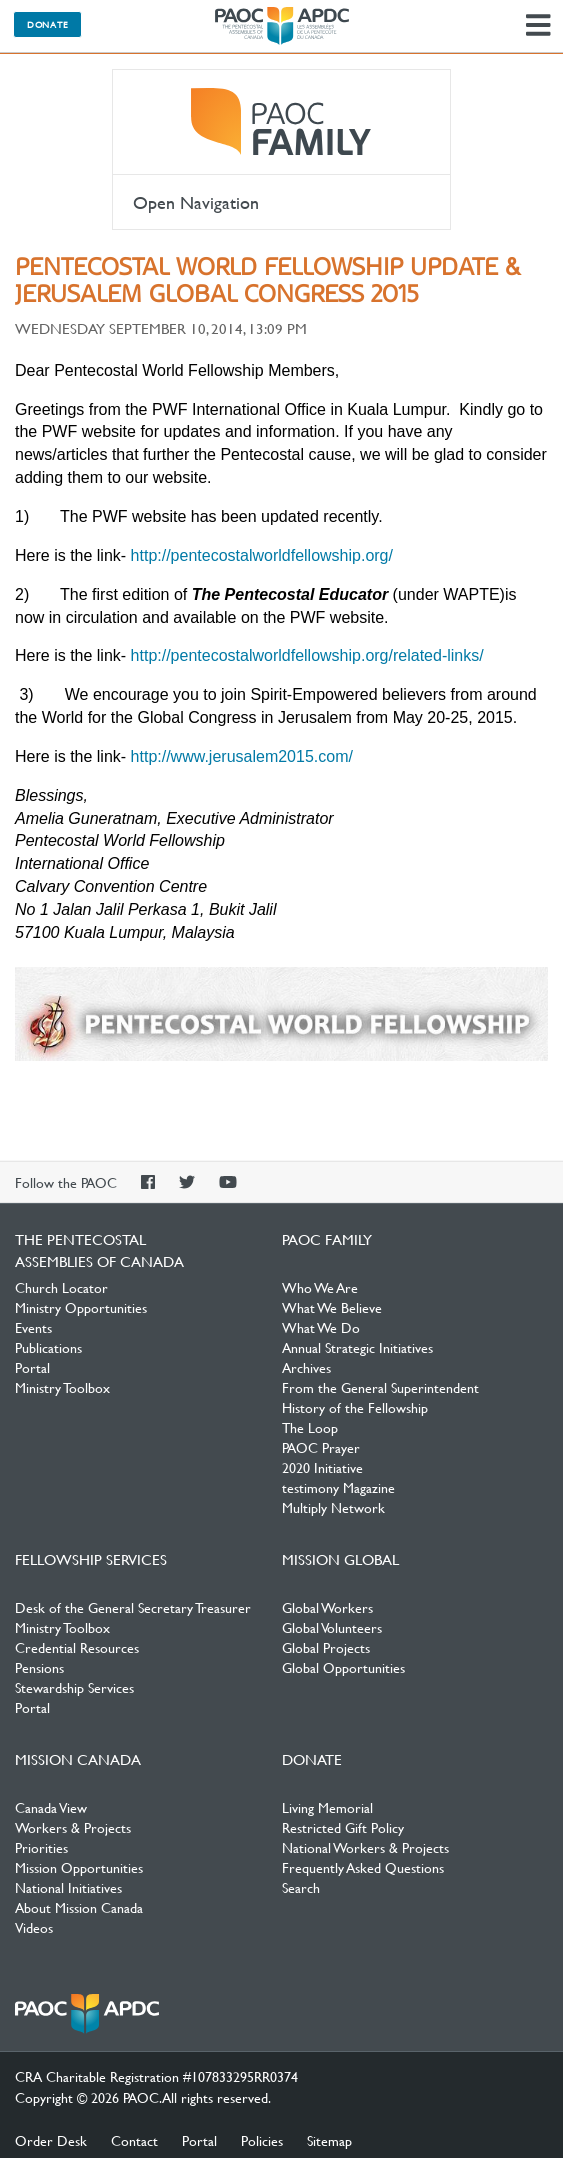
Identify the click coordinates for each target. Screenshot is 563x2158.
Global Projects (326, 1647)
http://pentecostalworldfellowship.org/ (262, 555)
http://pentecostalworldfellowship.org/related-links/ (307, 655)
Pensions (39, 1667)
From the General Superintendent (380, 1387)
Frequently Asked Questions (363, 1867)
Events (33, 1327)
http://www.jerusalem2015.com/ (242, 756)
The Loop (310, 1427)
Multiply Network (333, 1507)
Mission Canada (78, 1759)
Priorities (41, 1847)
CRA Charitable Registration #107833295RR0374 (156, 2076)
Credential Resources (77, 1647)
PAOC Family (281, 122)
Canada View (51, 1807)
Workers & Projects (73, 1827)
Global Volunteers (332, 1627)
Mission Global (340, 1559)
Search (301, 1887)
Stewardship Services (74, 1687)
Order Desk (51, 2140)
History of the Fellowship (355, 1407)
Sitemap (329, 2140)
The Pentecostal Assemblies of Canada (282, 26)
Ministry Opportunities (81, 1307)
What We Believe (332, 1307)
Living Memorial (327, 1807)
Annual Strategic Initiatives (357, 1347)
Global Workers (327, 1607)
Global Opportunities (343, 1667)
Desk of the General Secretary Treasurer (133, 1607)
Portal (32, 1367)
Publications (48, 1347)
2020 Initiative (322, 1467)
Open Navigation (196, 202)
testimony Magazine (338, 1487)
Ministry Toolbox (62, 1387)
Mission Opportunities (79, 1867)
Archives (306, 1367)
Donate (47, 24)
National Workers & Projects (365, 1847)
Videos (34, 1927)
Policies (262, 2140)
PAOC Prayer (321, 1447)
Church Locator (61, 1287)
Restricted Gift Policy (343, 1827)
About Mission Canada (79, 1907)
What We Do (321, 1327)
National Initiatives (68, 1887)
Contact (134, 2140)
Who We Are (320, 1287)
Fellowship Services (91, 1559)
